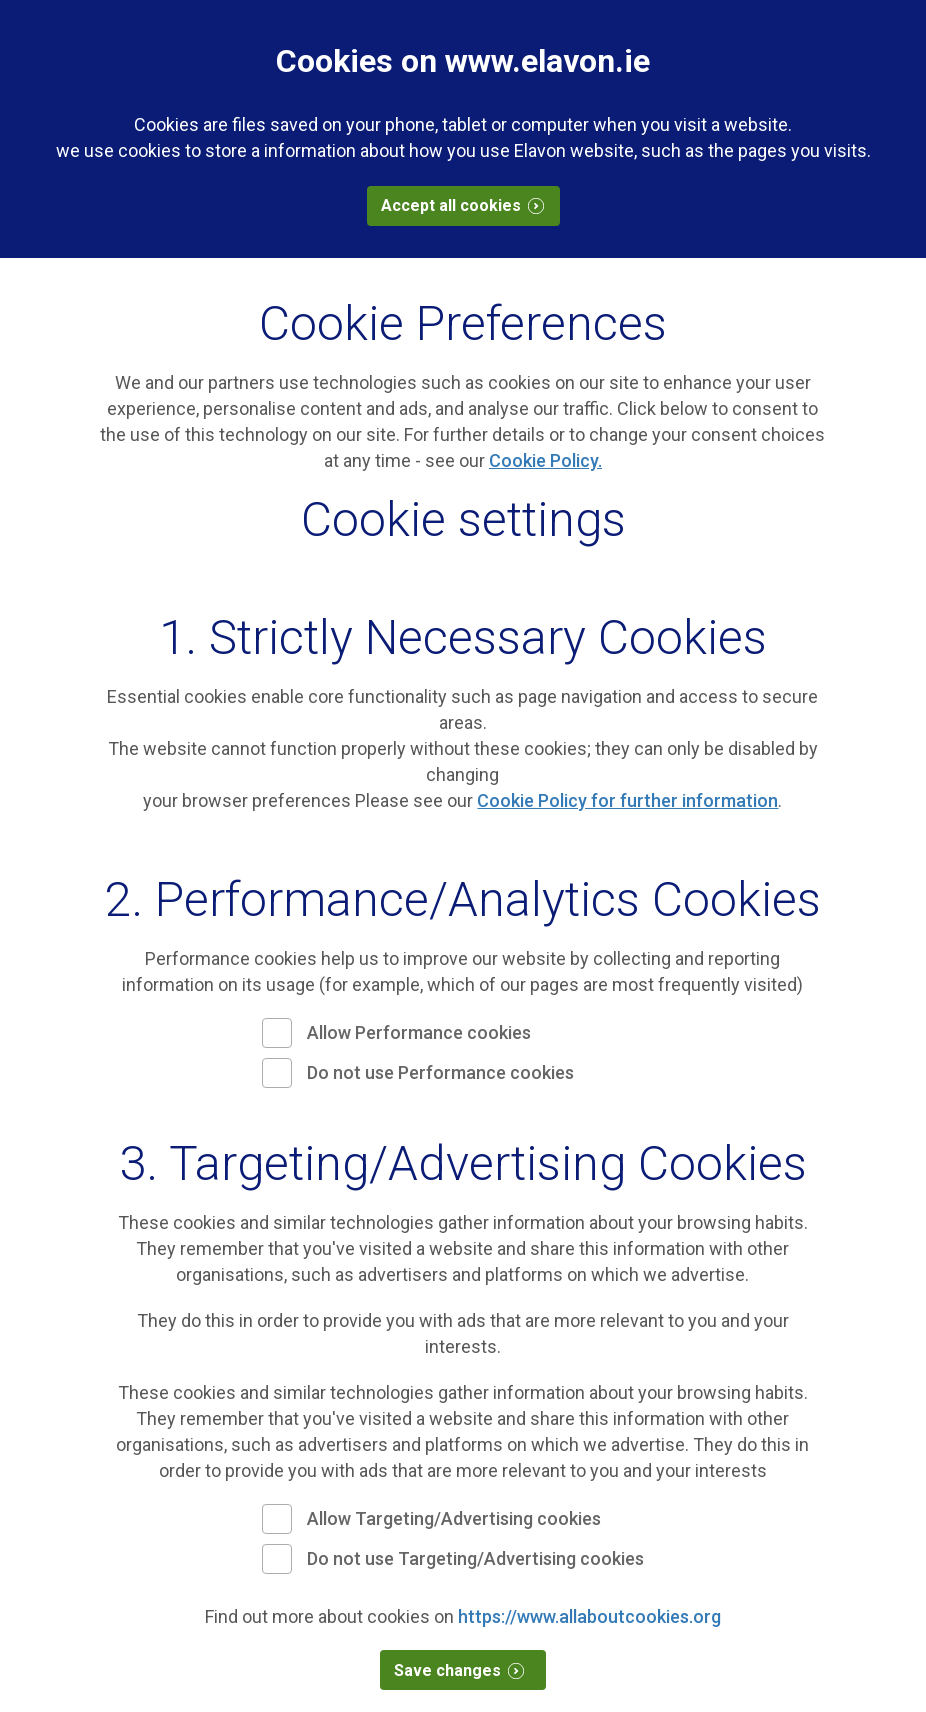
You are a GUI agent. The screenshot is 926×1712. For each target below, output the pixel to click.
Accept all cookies (470, 205)
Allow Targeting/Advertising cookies (454, 1518)
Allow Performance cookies (419, 1032)
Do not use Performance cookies (440, 1072)
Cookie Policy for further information (627, 800)
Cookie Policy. (545, 460)
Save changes (467, 1670)
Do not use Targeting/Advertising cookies (475, 1558)
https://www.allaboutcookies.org (589, 1616)
